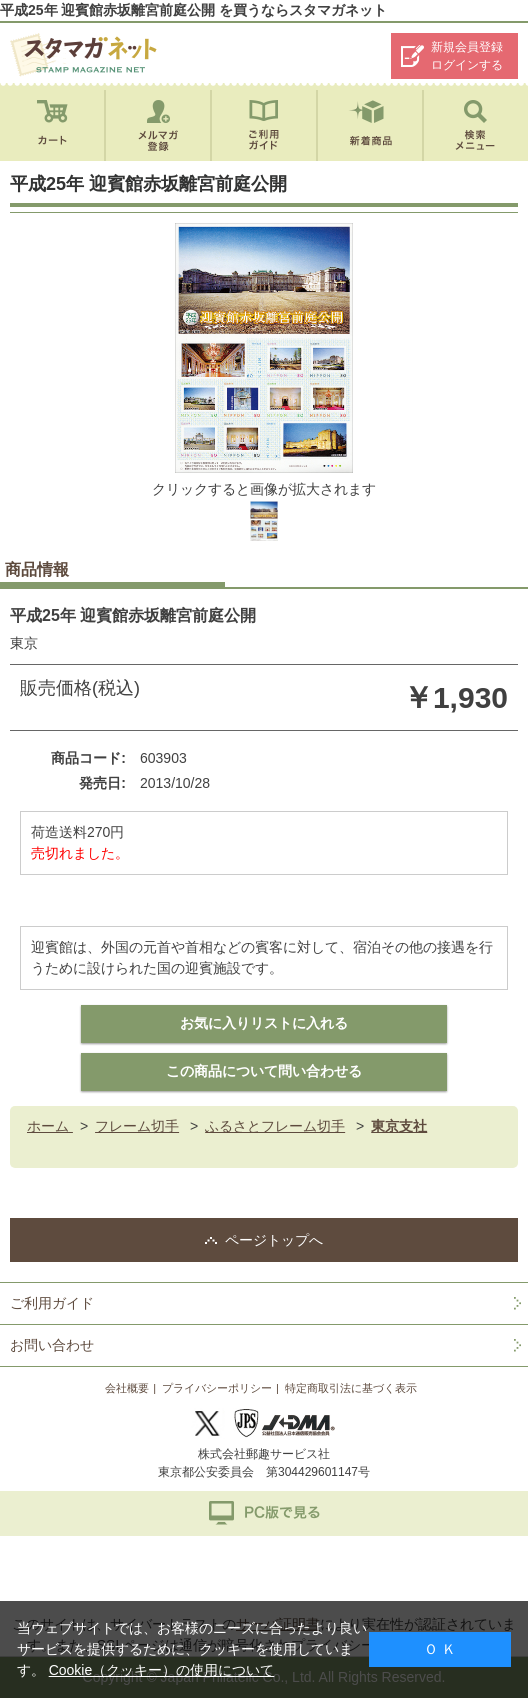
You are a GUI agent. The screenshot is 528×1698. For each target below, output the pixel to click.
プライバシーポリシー (217, 1388)
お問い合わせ (52, 1345)
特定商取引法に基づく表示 (351, 1388)
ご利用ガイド (52, 1303)
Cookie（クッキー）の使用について (162, 1670)
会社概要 (127, 1388)
